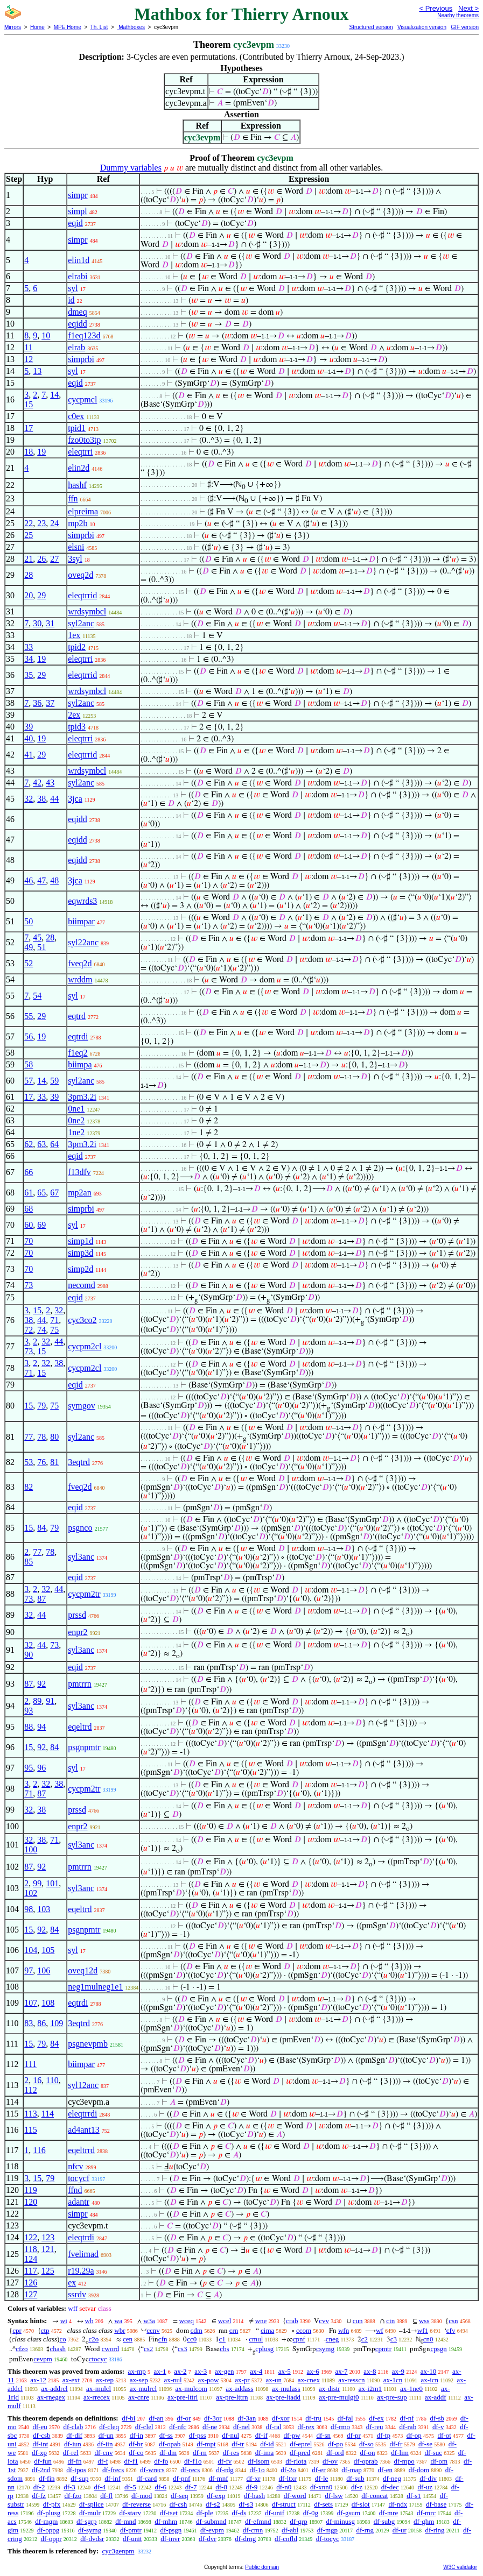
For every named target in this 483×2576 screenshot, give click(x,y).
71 (54, 1320)
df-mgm (46, 2521)
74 (41, 1329)
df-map (351, 2470)
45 (37, 937)
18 (28, 451)
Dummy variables (131, 167)
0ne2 (76, 1120)
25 (28, 535)
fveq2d (80, 963)
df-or (184, 2418)
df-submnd (211, 2521)
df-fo (161, 2461)
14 (54, 394)
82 (28, 1486)
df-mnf (218, 2478)
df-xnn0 (321, 2487)
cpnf (299, 2339)
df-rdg (225, 2470)
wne (261, 2321)
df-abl (290, 2530)
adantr (78, 2201)
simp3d (80, 1252)
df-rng (365, 2530)
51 (41, 947)
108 (47, 2002)
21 (28, 558)
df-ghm (424, 2521)
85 (28, 1561)
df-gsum (348, 2513)
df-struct (284, 2504)
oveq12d (82, 1970)
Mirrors (12, 27)
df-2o (288, 2470)
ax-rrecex (96, 2397)
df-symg (89, 2530)
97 (28, 1970)
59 (54, 1080)
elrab (76, 347)
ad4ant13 (84, 2129)
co (62, 2339)
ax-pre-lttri (182, 2397)
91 (50, 1700)
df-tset (169, 2513)
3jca (75, 798)
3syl (75, 558)
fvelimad (83, 2254)
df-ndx (397, 2504)
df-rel (71, 2452)
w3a (149, 2321)
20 (28, 595)
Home (37, 27)
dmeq (77, 311)
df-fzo (73, 2496)
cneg (332, 2339)
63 (41, 1144)
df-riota (295, 2461)
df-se (425, 2444)
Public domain (262, 2567)
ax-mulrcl (143, 2388)
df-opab (169, 2444)
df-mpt (206, 2444)
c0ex (76, 416)
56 (28, 1036)
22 (28, 523)
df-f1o (193, 2461)
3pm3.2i (82, 1096)
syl (73, 288)
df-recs (190, 2470)
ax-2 (180, 2371)
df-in (136, 2435)
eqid (75, 223)
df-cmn (253, 2530)
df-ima (264, 2452)
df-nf (407, 2418)
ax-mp (137, 2371)
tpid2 (77, 647)
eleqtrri (80, 451)
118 (30, 2249)
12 (28, 359)
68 (28, 1208)
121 (47, 2249)
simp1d (80, 1240)
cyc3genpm (118, 2551)
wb (89, 2321)
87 (41, 1598)
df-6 (160, 2487)
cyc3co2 (82, 1320)
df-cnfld (286, 2539)
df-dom (419, 2470)
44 (54, 798)
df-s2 (213, 2504)
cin (390, 2321)
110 (52, 2080)
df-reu (374, 2427)
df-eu (39, 2427)
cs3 (182, 2349)
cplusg (264, 2349)
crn (234, 2330)
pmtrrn (80, 1683)
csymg (325, 2349)
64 (54, 1144)
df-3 (69, 2487)
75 (54, 1329)
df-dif (74, 2435)
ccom (303, 2330)
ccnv (153, 2330)
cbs (224, 2349)
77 (28, 1436)
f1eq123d (84, 335)
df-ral (274, 2427)
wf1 (422, 2330)
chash (58, 2349)
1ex (74, 635)
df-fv (225, 2461)
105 (47, 1950)
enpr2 (77, 1632)
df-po (335, 2444)
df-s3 (246, 2504)
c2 (364, 2339)
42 (37, 782)
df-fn (75, 2461)
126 (30, 2282)
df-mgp (327, 2530)
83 (28, 2023)
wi (63, 2321)
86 (41, 2023)
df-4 (100, 2487)
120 (30, 2201)
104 (30, 1950)
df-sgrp (86, 2521)
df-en (385, 2470)
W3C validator (460, 2567)
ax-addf (435, 2397)
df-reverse (136, 2504)
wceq (186, 2321)
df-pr (354, 2435)
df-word (295, 2496)
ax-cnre (138, 2397)
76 (41, 1462)
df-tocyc (327, 2539)
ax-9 (398, 2371)
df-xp (39, 2452)
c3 (393, 2339)
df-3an (246, 2418)
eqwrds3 (82, 900)
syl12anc (83, 2085)
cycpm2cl (84, 1346)
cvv (324, 2321)
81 (54, 1462)
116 (39, 2150)
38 (41, 798)
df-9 (252, 2487)
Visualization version (421, 27)
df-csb (42, 2435)
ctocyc (98, 2359)
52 (28, 963)
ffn (73, 498)
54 (37, 995)
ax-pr (242, 2380)
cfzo (21, 2349)
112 (30, 2089)
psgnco (80, 1527)
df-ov (330, 2461)
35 (28, 675)
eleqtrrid (82, 595)
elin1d (78, 260)
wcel (225, 2321)
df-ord (335, 2452)
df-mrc (426, 2513)
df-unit (132, 2539)
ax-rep (105, 2380)
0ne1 (76, 1108)
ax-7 (341, 2371)
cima (267, 2330)
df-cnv (103, 2452)
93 (28, 1710)
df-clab (73, 2427)
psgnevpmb (88, 2043)
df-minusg (340, 2521)
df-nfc (177, 2427)
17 (28, 428)
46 (28, 880)
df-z (356, 2487)
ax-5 (284, 2371)
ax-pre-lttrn (232, 2397)
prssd (77, 1614)
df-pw (292, 2435)
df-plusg (48, 2513)
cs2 (148, 2349)
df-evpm (212, 2530)
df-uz (425, 2487)
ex (72, 2282)
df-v (438, 2427)
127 (30, 2294)
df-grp (298, 2521)
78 (41, 1436)
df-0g (310, 2513)
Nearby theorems (458, 15)
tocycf (78, 2178)
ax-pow (208, 2380)
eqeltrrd (81, 2150)
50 (28, 921)
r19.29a (81, 2270)
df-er (318, 2470)
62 (28, 1144)
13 (37, 371)
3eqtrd (79, 1462)
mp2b (77, 523)
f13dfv (79, 1172)
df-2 (39, 2487)
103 (43, 1909)
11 (28, 347)
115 (30, 2129)
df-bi (128, 2418)
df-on (367, 2452)
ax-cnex (309, 2380)
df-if (261, 2435)
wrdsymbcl (87, 611)
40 (28, 738)
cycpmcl (82, 399)
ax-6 (313, 2371)
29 (41, 595)
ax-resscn (351, 2380)
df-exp (216, 2496)
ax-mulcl (98, 2388)
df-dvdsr (92, 2539)
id (71, 300)
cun (358, 2321)
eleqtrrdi (82, 2113)
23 (41, 523)
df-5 (130, 2487)
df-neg (392, 2478)
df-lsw (333, 2496)
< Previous (435, 8)
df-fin (47, 2478)
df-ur (400, 2530)
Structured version (371, 27)
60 (28, 1224)
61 (28, 1192)
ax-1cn (392, 2380)
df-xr (254, 2478)
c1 (222, 2339)
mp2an (80, 1192)
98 (28, 1909)
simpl (77, 211)
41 (28, 754)
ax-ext (71, 2380)
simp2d (80, 1268)
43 (50, 782)
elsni (76, 546)
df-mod (141, 2496)
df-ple (205, 2513)
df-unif (274, 2513)
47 (41, 880)
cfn (162, 2339)
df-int (40, 2444)
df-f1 (131, 2461)
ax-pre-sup (392, 2397)
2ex (74, 714)
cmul (256, 2339)
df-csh (178, 2504)
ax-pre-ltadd (284, 2397)
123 (47, 2237)
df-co (136, 2452)
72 (28, 1329)
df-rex (305, 2427)
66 (28, 1172)
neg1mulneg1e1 (95, 1986)
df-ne (209, 2427)
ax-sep (139, 2380)
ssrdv (77, 2294)
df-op (414, 2435)
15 (28, 404)
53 (28, 1462)
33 (28, 647)
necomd (81, 1285)
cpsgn (438, 2349)
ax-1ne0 (411, 2388)
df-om (438, 2461)
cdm (196, 2330)
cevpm (42, 2359)
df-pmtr (131, 2530)
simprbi (81, 359)
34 (28, 658)
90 (28, 1654)
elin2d (78, 467)
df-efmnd (258, 2521)
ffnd (75, 2190)
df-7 (191, 2487)
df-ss (166, 2435)
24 (54, 523)
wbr (119, 2330)
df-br (136, 2444)
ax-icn (429, 2380)
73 (28, 1285)
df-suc (434, 2452)
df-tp (383, 2435)
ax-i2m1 (370, 2388)
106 (43, 1970)
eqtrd (77, 1016)
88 (28, 1726)
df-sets (323, 2504)
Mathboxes (131, 27)
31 (50, 623)
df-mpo (404, 2461)
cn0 (428, 2339)
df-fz (39, 2496)
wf (379, 2330)
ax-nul (173, 2380)
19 (41, 451)
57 (28, 1080)
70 (28, 1240)
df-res (231, 2452)
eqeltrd (80, 1726)
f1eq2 (77, 1052)
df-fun (43, 2461)
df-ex (376, 2418)
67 (54, 1192)
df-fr (395, 2444)
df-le (321, 2478)
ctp (45, 2330)
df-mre (388, 2513)
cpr (17, 2330)
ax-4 (256, 2371)
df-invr (170, 2539)
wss (424, 2321)
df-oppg (48, 2530)
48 (54, 880)
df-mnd (125, 2521)
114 (47, 2113)
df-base (436, 2504)
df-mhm (166, 2521)
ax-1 (160, 2371)
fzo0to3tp (84, 439)
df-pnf (182, 2478)
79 (41, 1405)
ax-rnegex (51, 2397)
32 (28, 798)
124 (30, 2258)
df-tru (313, 2418)
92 (41, 1683)
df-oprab (366, 2461)
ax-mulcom (191, 2388)
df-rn (200, 2452)
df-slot (361, 2504)
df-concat (374, 2496)
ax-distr (329, 2388)
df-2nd (41, 2470)
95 (28, 1767)
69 (41, 1224)
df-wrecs (152, 2470)
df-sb (437, 2418)
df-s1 (414, 2496)
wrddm (80, 979)
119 (30, 2190)
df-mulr (90, 2513)
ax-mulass (286, 2388)
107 (30, 2002)
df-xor (281, 2418)
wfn (343, 2330)
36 (37, 702)
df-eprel (301, 2444)
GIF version (465, 27)
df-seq (179, 2496)
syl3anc (81, 1556)
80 (54, 1436)
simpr (77, 195)
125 (47, 2270)
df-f (102, 2461)
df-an (156, 2418)
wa (118, 2321)
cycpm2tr (84, 1593)
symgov (81, 1405)
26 (41, 558)
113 (30, 2113)
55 (28, 1016)
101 (52, 1883)
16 (37, 2080)
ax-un (273, 2380)
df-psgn (170, 2530)
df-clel (144, 2427)
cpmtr (383, 2349)
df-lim (400, 2452)
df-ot (444, 2435)
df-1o (256, 2470)
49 (28, 947)
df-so (366, 2444)
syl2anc (81, 623)
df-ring (435, 2530)
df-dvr (207, 2539)
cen (127, 2339)
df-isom (258, 2461)
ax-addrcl (54, 2388)
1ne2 (76, 1132)
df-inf (112, 2478)
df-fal (345, 2418)
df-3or (213, 2418)
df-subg (384, 2521)
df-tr (238, 2444)
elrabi (77, 276)
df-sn (323, 2435)
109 (56, 2023)
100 (30, 1849)
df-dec (390, 2487)
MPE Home (67, 27)
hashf (77, 485)
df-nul (230, 2435)
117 (30, 2270)
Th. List (99, 27)
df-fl (106, 2496)
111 (30, 2064)
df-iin (105, 2444)
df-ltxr (288, 2478)
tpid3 (77, 726)
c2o (93, 2339)
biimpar (81, 921)
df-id (267, 2444)
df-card (147, 2478)
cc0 (192, 2339)
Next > (468, 8)
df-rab (407, 2427)
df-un (106, 2435)
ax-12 (38, 2380)
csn (453, 2321)
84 (41, 1527)
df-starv (130, 2513)
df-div (428, 2478)
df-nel (241, 2427)
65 (41, 1192)
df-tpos (76, 2470)
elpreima (83, 511)
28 (28, 574)
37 (50, 702)
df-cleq (109, 2427)
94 (41, 1726)
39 (28, 726)
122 (30, 2237)
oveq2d (80, 574)
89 (37, 1700)
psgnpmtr (84, 1747)
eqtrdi (78, 1036)
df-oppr (50, 2539)
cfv (451, 2330)
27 (54, 558)
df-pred (300, 2452)
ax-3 (200, 2371)
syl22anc (83, 942)
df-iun (72, 2444)
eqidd (77, 323)
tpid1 (77, 428)
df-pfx (52, 2504)
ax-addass (239, 2388)
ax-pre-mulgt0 (339, 2397)
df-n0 (283, 2487)
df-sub (355, 2478)
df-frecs (113, 2470)
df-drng (245, 2539)
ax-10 (429, 2371)
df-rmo (340, 2427)
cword (111, 2349)
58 (28, 1064)
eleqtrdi (81, 2237)
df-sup (79, 2478)
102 (30, 1893)
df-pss (197, 2435)
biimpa (80, 1064)
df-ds (239, 2513)
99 (37, 1883)
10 (45, 335)
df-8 (221, 2487)
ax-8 (369, 2371)
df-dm (168, 2452)
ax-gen (224, 2371)
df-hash (254, 2496)
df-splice (91, 2504)
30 (37, 623)
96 (41, 1767)
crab (292, 2321)
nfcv (75, 2166)
